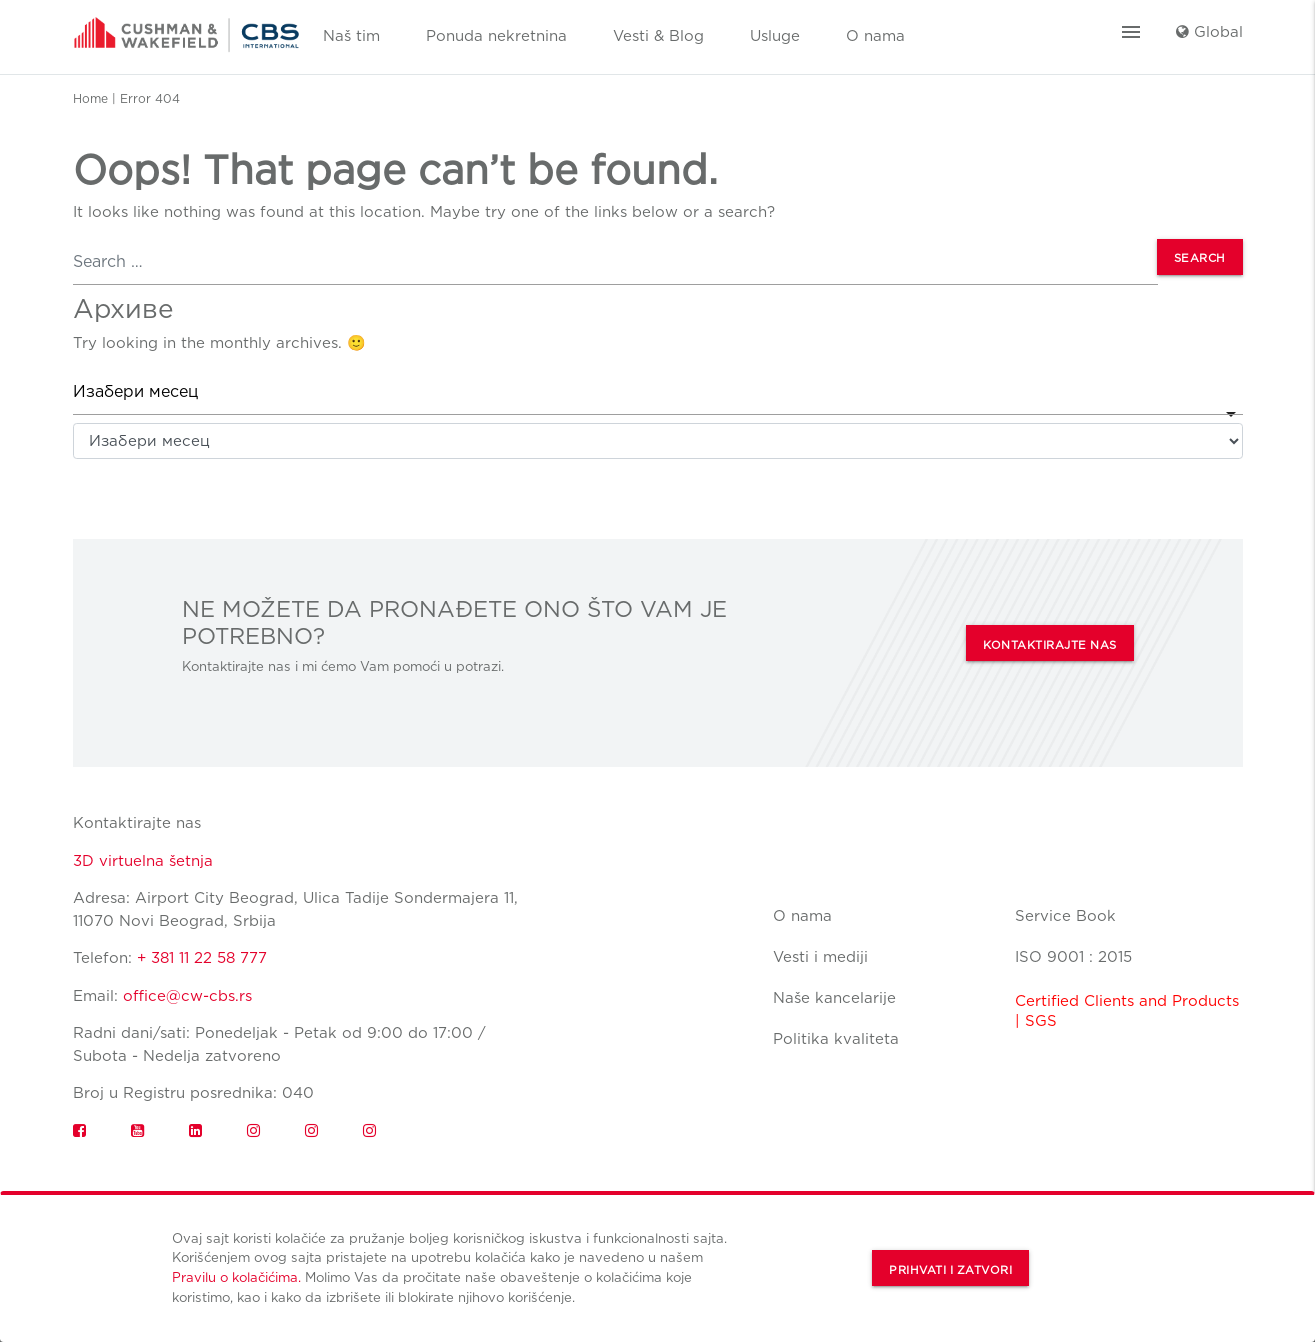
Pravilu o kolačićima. (236, 1277)
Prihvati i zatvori (950, 1270)
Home (90, 98)
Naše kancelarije (834, 998)
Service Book (1065, 916)
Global (1209, 32)
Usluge (775, 36)
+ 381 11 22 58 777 (202, 958)
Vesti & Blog (658, 36)
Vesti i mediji (820, 957)
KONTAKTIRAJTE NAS (1050, 645)
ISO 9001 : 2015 (1073, 957)
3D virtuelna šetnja (143, 861)
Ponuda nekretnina (496, 36)
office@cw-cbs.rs (187, 996)
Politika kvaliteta (836, 1039)
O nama (875, 36)
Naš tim (351, 36)
